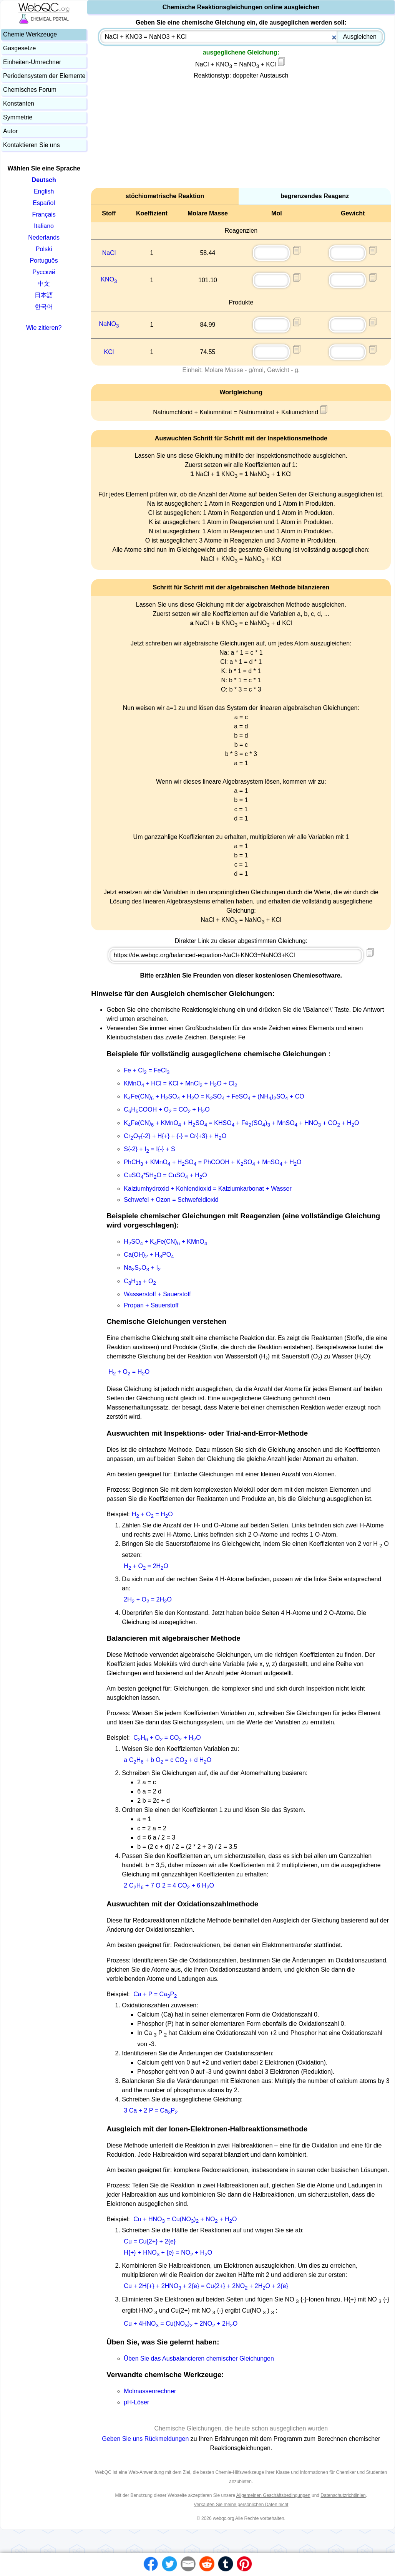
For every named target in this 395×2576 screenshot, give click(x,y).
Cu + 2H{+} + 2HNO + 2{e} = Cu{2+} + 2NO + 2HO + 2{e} (206, 2286)
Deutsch (44, 180)
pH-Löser (136, 2402)
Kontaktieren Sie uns (31, 145)
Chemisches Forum (29, 89)
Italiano (44, 226)
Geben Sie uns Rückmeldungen (146, 2438)
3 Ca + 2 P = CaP (151, 2110)
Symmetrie (17, 117)
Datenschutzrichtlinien (342, 2495)
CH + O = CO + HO (167, 1737)
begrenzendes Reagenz (314, 196)
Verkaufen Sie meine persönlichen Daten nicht (241, 2504)
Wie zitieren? (43, 327)
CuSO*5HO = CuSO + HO (165, 1175)
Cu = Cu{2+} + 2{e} (150, 2241)
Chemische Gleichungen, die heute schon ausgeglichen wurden (241, 2428)
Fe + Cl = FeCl (146, 1070)
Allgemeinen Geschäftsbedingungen (273, 2495)
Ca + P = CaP (155, 1994)
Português (44, 260)
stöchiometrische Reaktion (165, 196)
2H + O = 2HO (148, 1599)
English (44, 191)
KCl (109, 352)
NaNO (109, 324)
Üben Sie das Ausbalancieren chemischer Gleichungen (199, 2358)
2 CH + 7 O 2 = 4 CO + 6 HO (169, 1885)
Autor (10, 131)
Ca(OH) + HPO (149, 1254)
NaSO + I (142, 1267)
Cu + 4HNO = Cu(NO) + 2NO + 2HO (180, 2323)
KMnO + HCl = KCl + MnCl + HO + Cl (180, 1083)
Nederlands (44, 237)
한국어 (44, 306)
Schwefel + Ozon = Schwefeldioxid (171, 1199)
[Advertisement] (241, 134)
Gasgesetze (19, 48)
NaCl (109, 253)
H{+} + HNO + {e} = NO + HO (168, 2252)
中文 (44, 283)
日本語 (44, 295)
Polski (44, 249)
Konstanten (18, 103)
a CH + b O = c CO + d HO (167, 1760)
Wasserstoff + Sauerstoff (157, 1294)
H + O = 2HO (146, 1566)
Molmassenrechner (150, 2391)
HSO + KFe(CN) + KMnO (165, 1241)
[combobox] (241, 37)
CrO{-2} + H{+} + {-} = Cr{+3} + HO (175, 1136)
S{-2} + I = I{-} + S (149, 1149)
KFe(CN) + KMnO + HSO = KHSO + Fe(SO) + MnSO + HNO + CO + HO (241, 1123)
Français (43, 214)
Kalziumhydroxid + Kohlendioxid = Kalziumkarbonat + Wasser (208, 1188)
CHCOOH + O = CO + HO (166, 1109)
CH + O (140, 1281)
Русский (43, 272)
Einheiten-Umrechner (32, 62)
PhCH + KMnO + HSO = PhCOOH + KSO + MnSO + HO (212, 1162)
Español (44, 203)
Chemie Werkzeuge (30, 34)
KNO (109, 279)
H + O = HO (128, 1371)
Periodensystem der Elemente (44, 76)
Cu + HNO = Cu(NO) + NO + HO (185, 2219)
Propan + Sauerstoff (151, 1305)
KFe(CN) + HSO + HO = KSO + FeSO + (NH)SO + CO (214, 1096)
